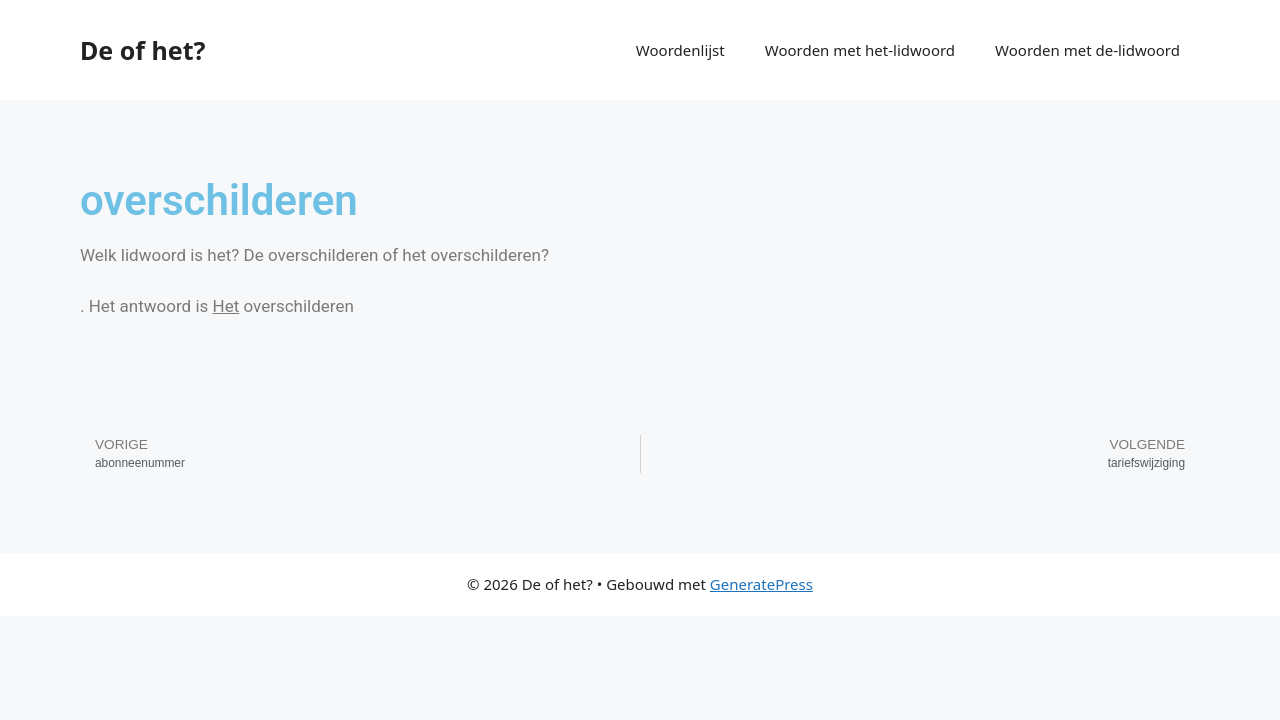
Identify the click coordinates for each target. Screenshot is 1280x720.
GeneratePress (761, 584)
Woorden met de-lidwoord (1087, 50)
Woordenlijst (680, 50)
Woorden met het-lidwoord (860, 50)
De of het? (142, 50)
